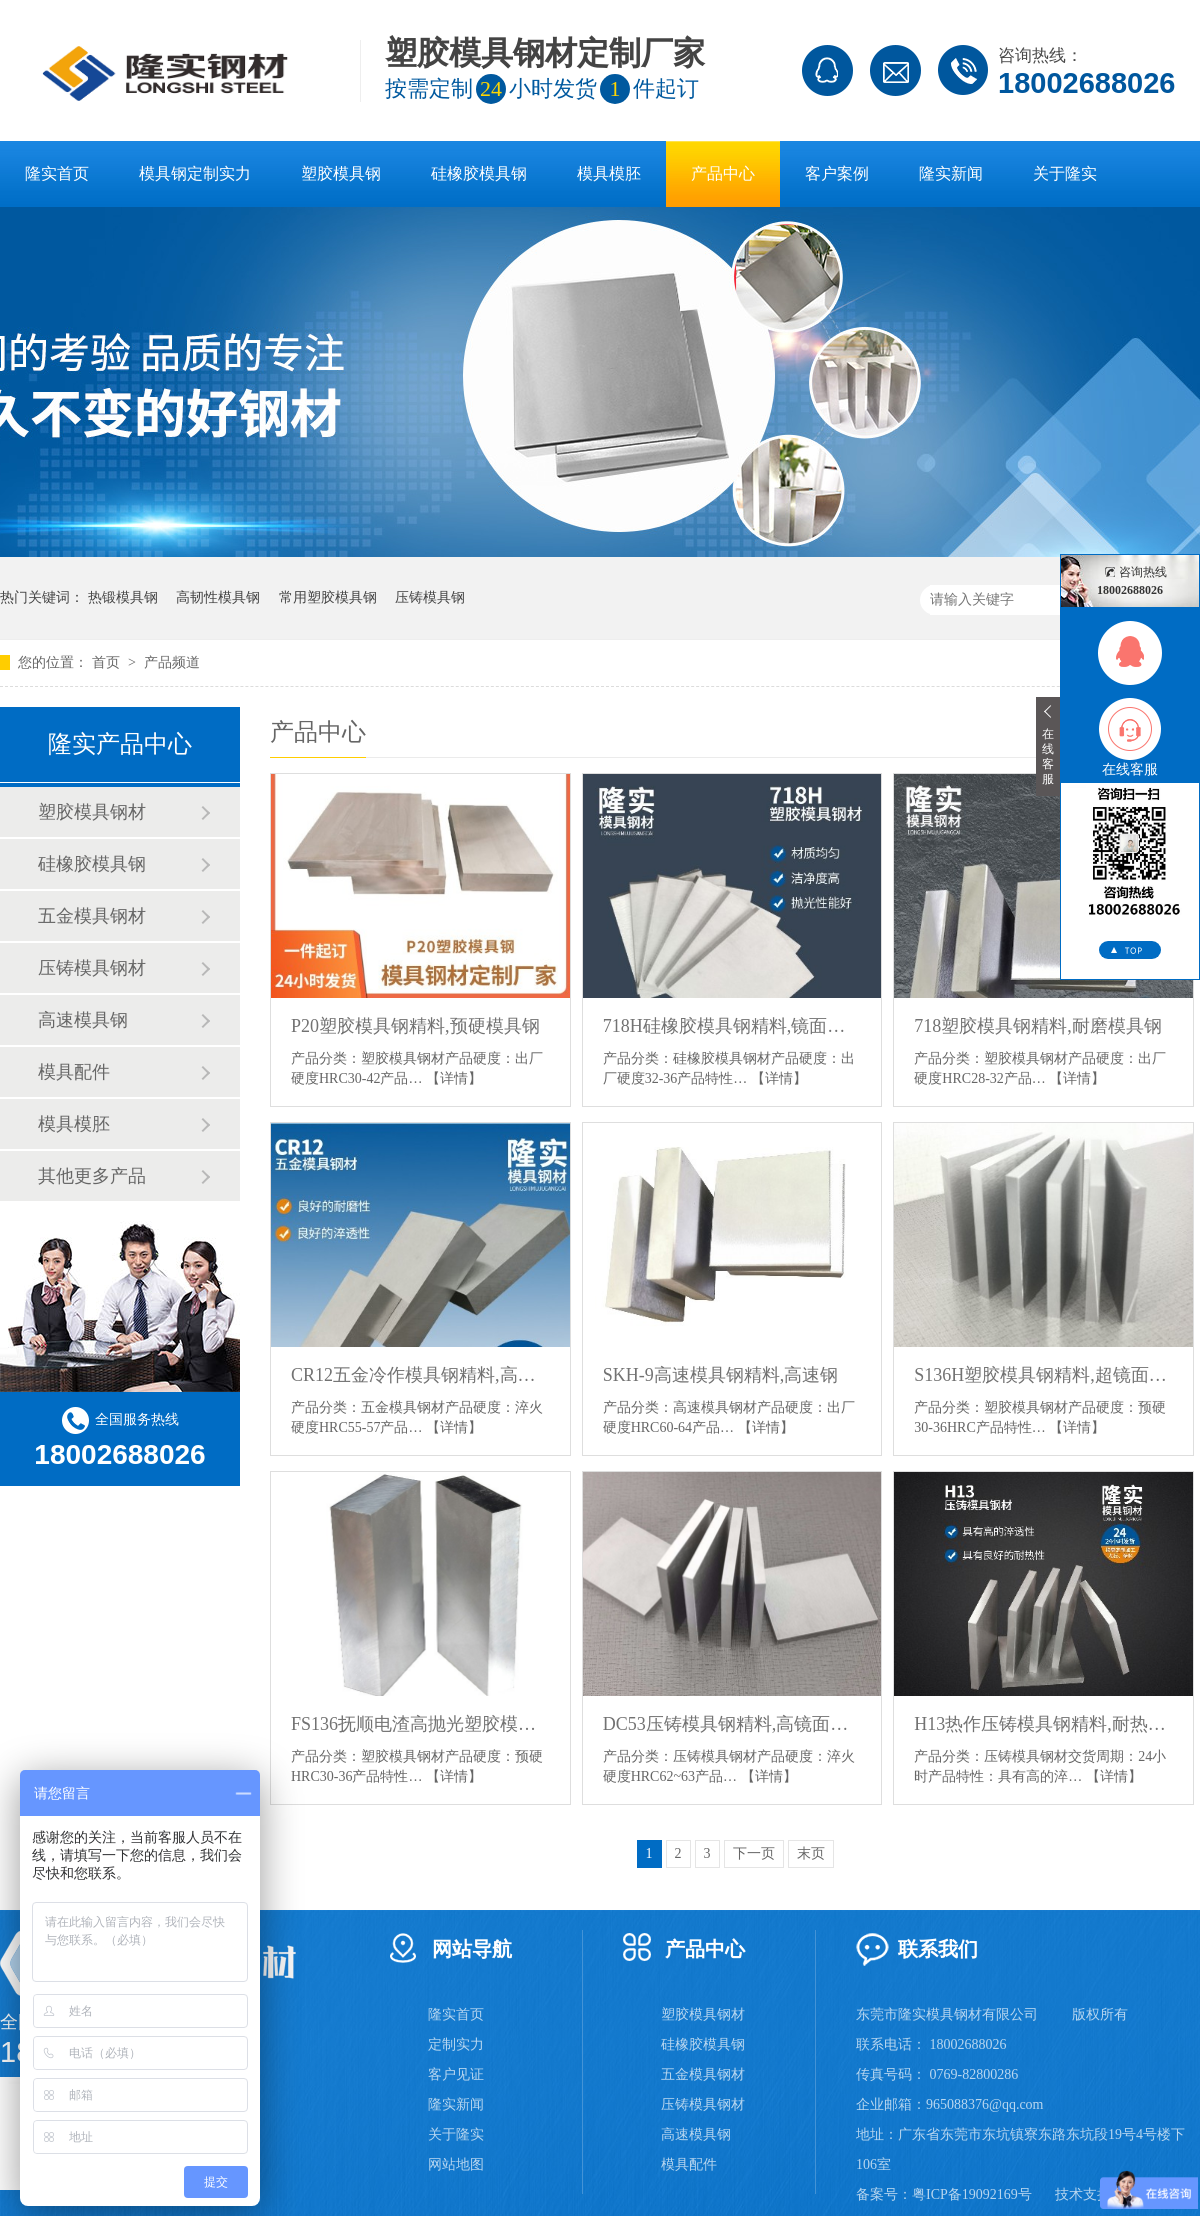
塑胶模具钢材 (92, 812)
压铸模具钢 (430, 597)
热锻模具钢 (123, 597)
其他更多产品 (92, 1176)
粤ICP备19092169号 (972, 2194)
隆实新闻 (951, 173)
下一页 (754, 1853)
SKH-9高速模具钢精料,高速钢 (721, 1375)
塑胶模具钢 (341, 173)
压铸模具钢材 (92, 968)
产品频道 (172, 662)
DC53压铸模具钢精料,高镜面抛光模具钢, (732, 1724)
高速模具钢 (83, 1020)
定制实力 (456, 2044)
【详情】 (454, 1078)
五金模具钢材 (92, 916)
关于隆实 (1065, 173)
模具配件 (74, 1072)
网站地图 (456, 2164)
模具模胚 (609, 173)
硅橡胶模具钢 (479, 173)
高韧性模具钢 (218, 597)
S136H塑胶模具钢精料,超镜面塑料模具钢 (1043, 1375)
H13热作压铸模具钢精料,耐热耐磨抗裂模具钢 (1043, 1724)
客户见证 (456, 2074)
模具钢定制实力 (195, 173)
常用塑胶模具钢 (328, 597)
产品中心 (723, 173)
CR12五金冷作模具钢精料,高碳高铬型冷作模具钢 (420, 1375)
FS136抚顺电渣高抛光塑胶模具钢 (420, 1724)
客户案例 (837, 173)
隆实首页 (57, 173)
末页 (811, 1853)
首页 (108, 662)
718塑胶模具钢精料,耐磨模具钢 (1038, 1026)
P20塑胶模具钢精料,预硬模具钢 (415, 1026)
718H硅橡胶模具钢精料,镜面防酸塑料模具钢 (732, 1026)
